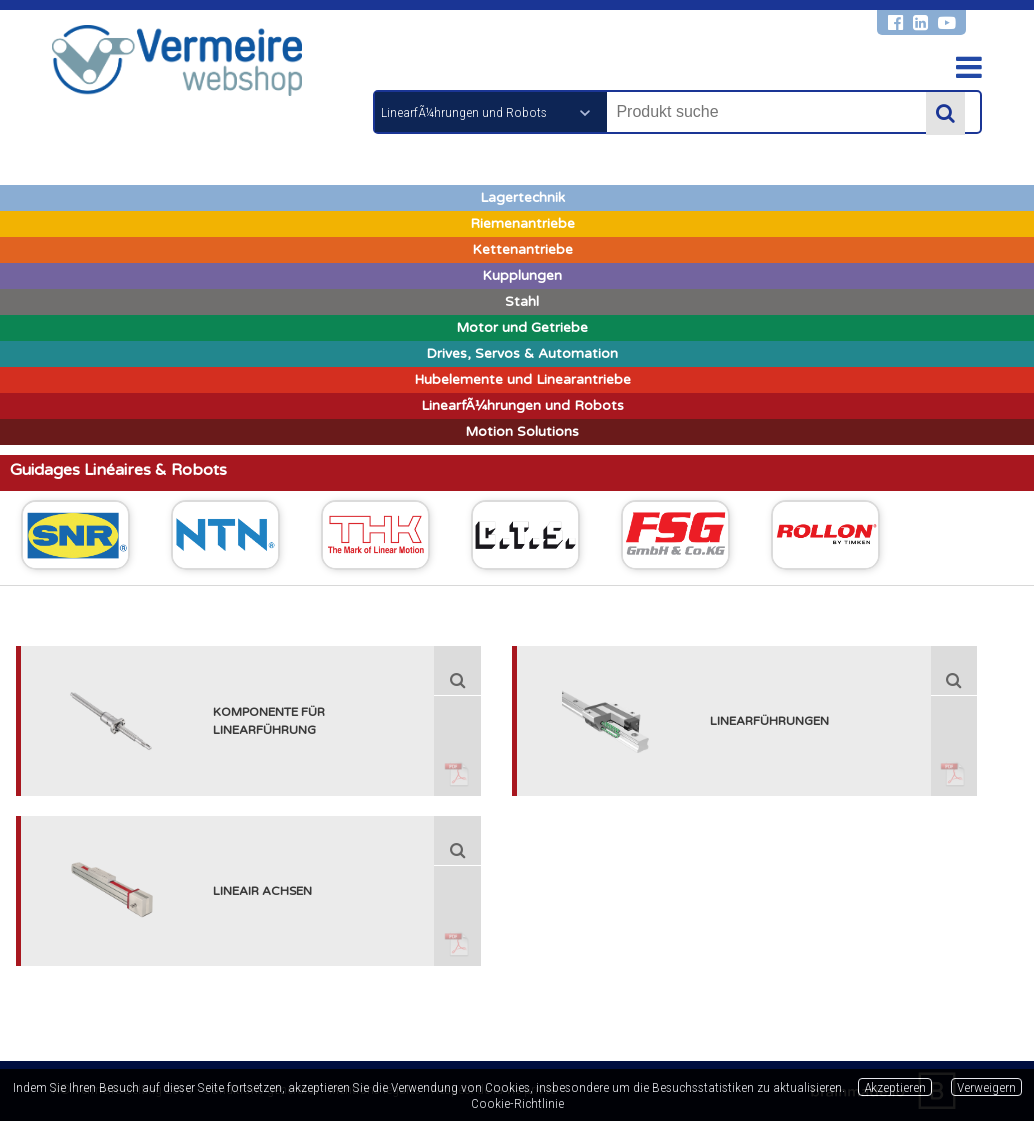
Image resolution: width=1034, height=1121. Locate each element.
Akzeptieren (895, 1087)
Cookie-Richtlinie (517, 1103)
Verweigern (986, 1087)
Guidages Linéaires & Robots (118, 470)
